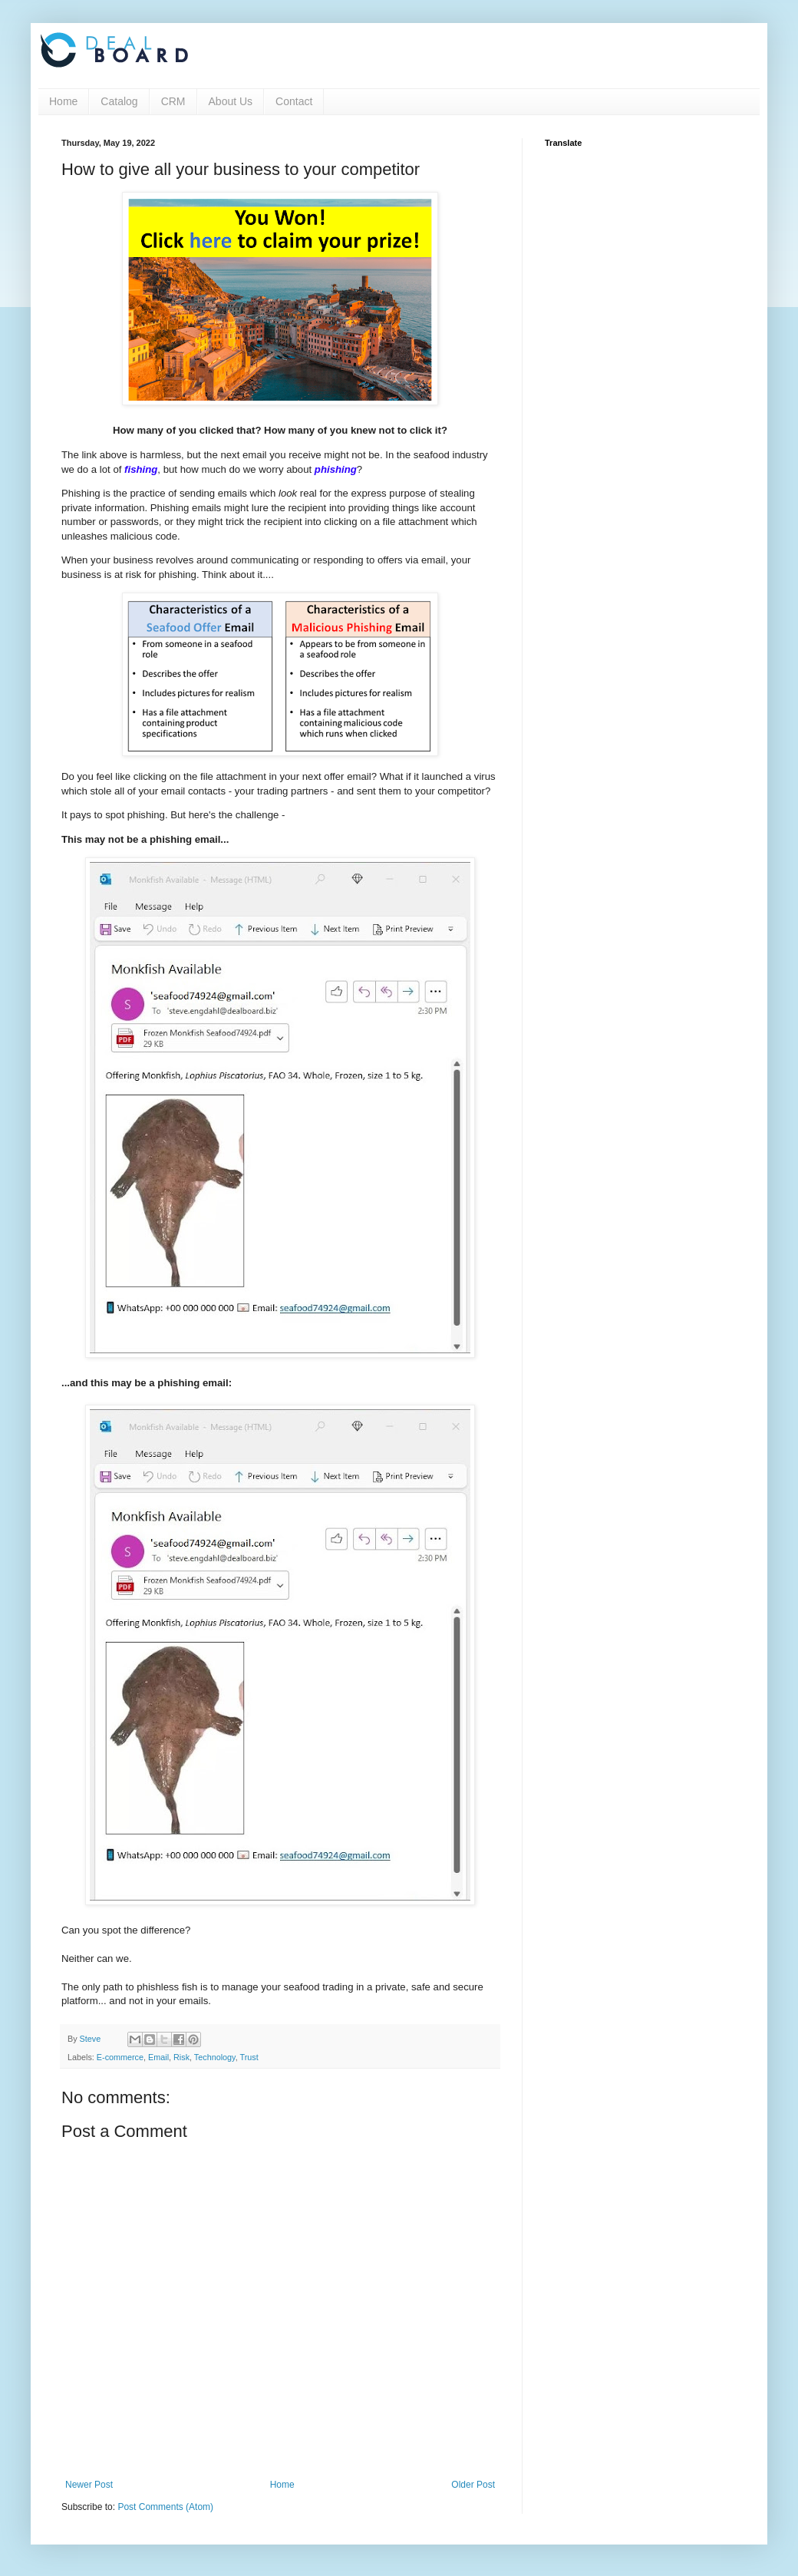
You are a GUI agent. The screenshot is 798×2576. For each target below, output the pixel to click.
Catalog (119, 101)
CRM (173, 101)
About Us (231, 101)
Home (63, 101)
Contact (293, 101)
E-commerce (120, 2057)
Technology (215, 2057)
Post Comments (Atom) (165, 2507)
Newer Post (89, 2484)
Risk (181, 2057)
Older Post (473, 2484)
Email (158, 2057)
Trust (248, 2057)
